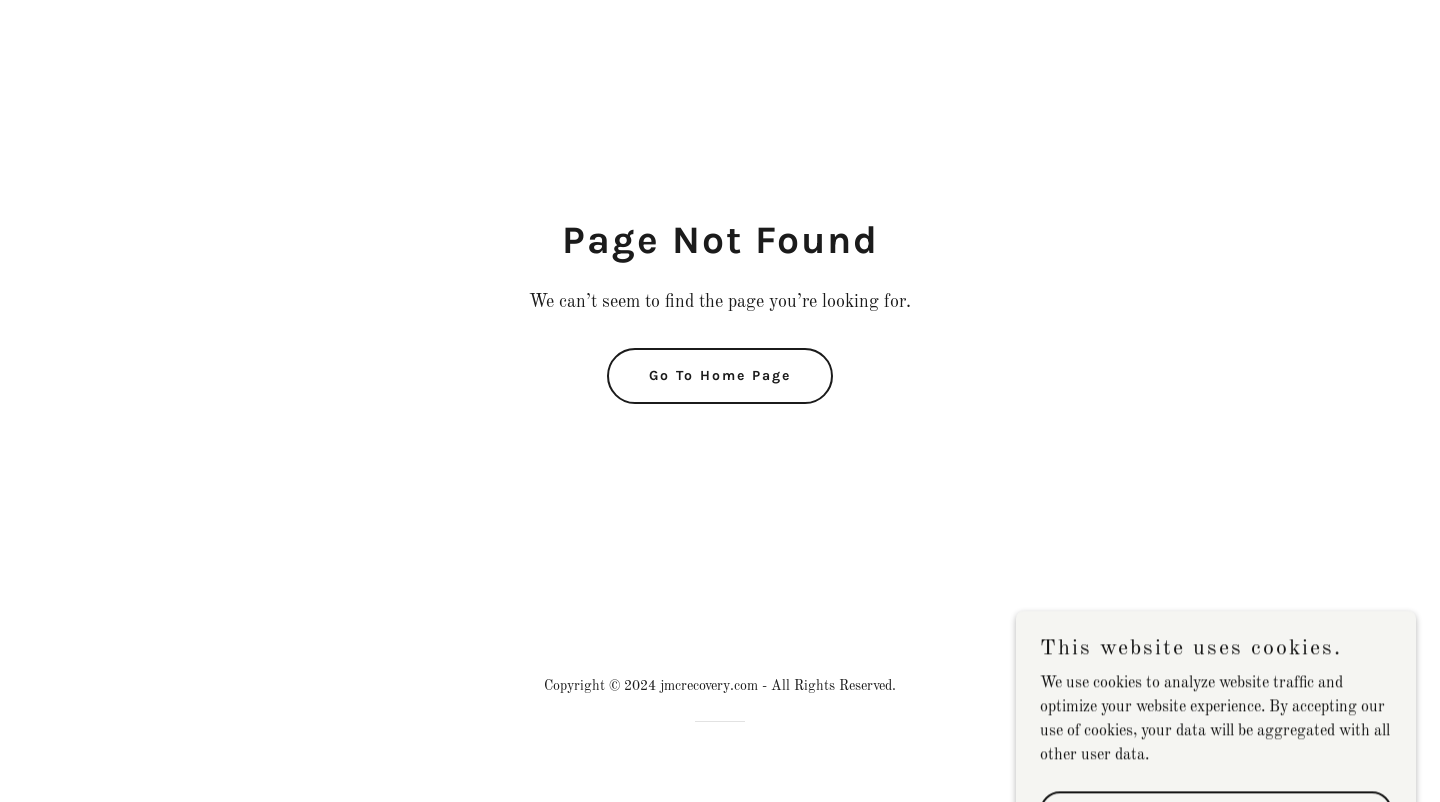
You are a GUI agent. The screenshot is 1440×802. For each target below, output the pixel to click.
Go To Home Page (720, 375)
